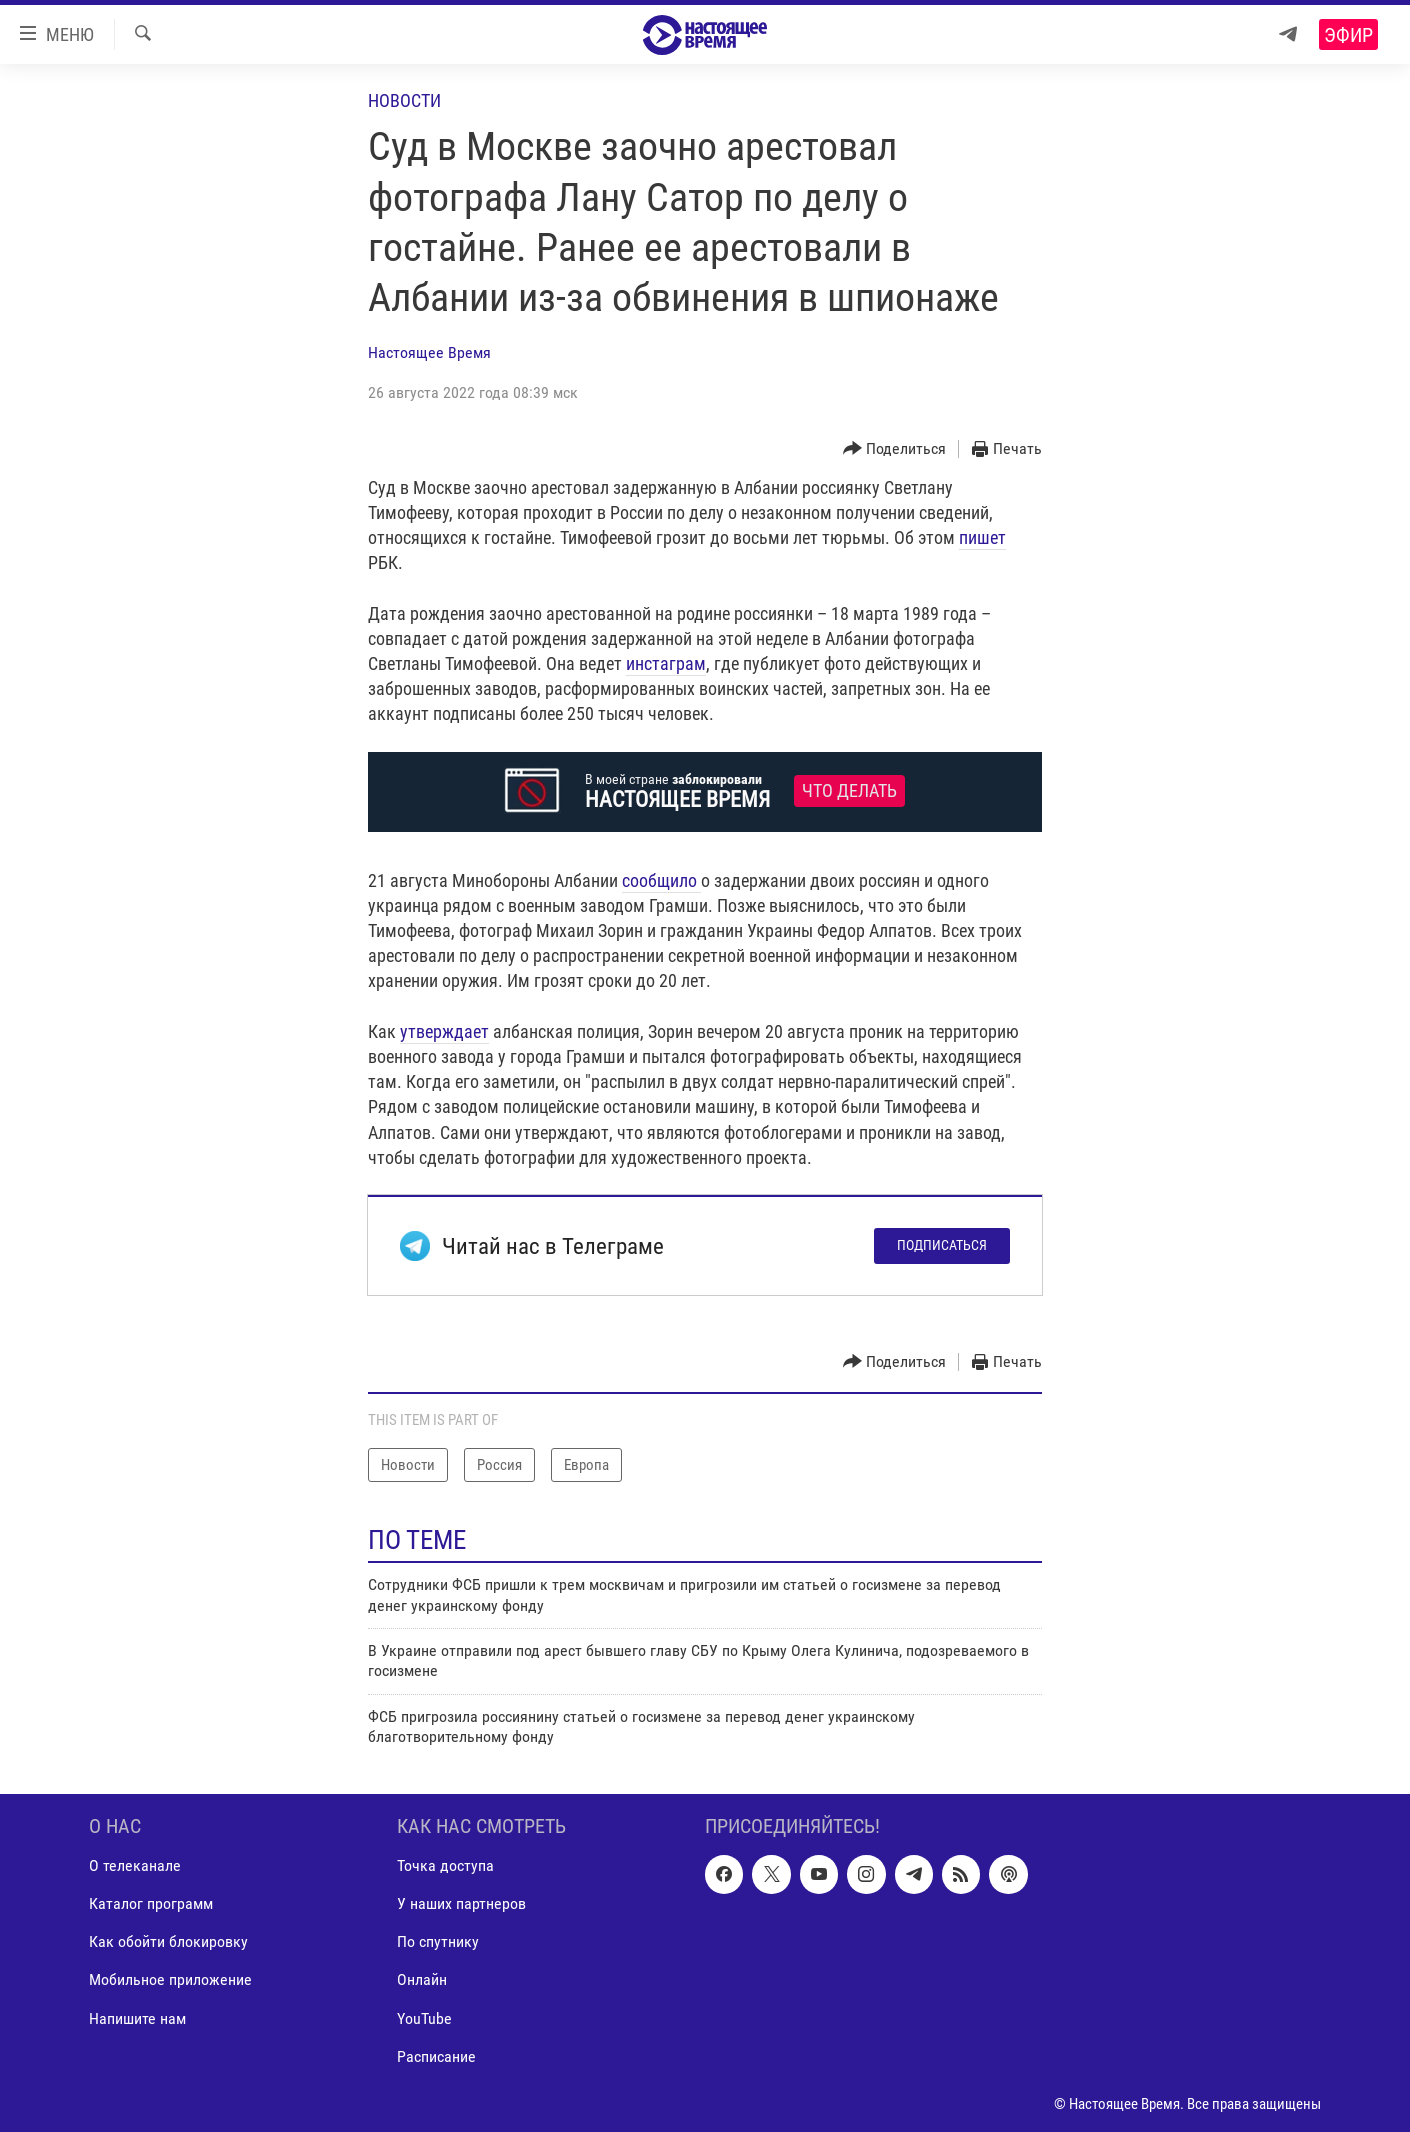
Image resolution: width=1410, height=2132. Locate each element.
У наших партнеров (461, 1903)
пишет (982, 537)
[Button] (895, 449)
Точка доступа (445, 1865)
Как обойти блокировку (168, 1941)
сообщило (661, 880)
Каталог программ (151, 1903)
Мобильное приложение (170, 1979)
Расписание (436, 2055)
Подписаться (942, 1245)
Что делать (849, 791)
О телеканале (135, 1865)
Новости (404, 100)
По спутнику (438, 1941)
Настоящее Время (429, 352)
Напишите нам (137, 2017)
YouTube (424, 2017)
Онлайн (422, 1979)
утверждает (444, 1031)
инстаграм (666, 663)
